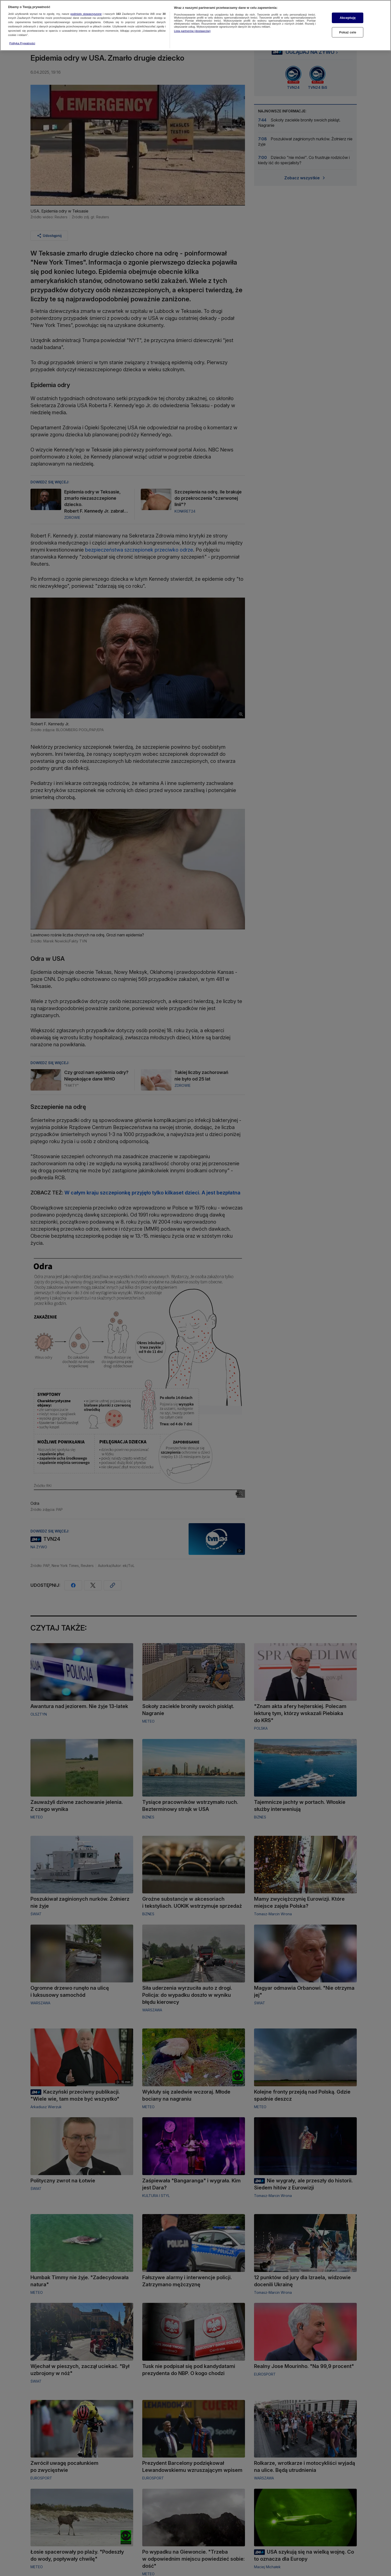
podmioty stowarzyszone (86, 13)
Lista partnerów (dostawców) (192, 30)
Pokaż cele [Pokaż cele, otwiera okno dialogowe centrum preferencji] (347, 32)
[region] (195, 25)
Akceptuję (348, 18)
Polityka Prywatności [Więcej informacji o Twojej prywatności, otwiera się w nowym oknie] (22, 43)
